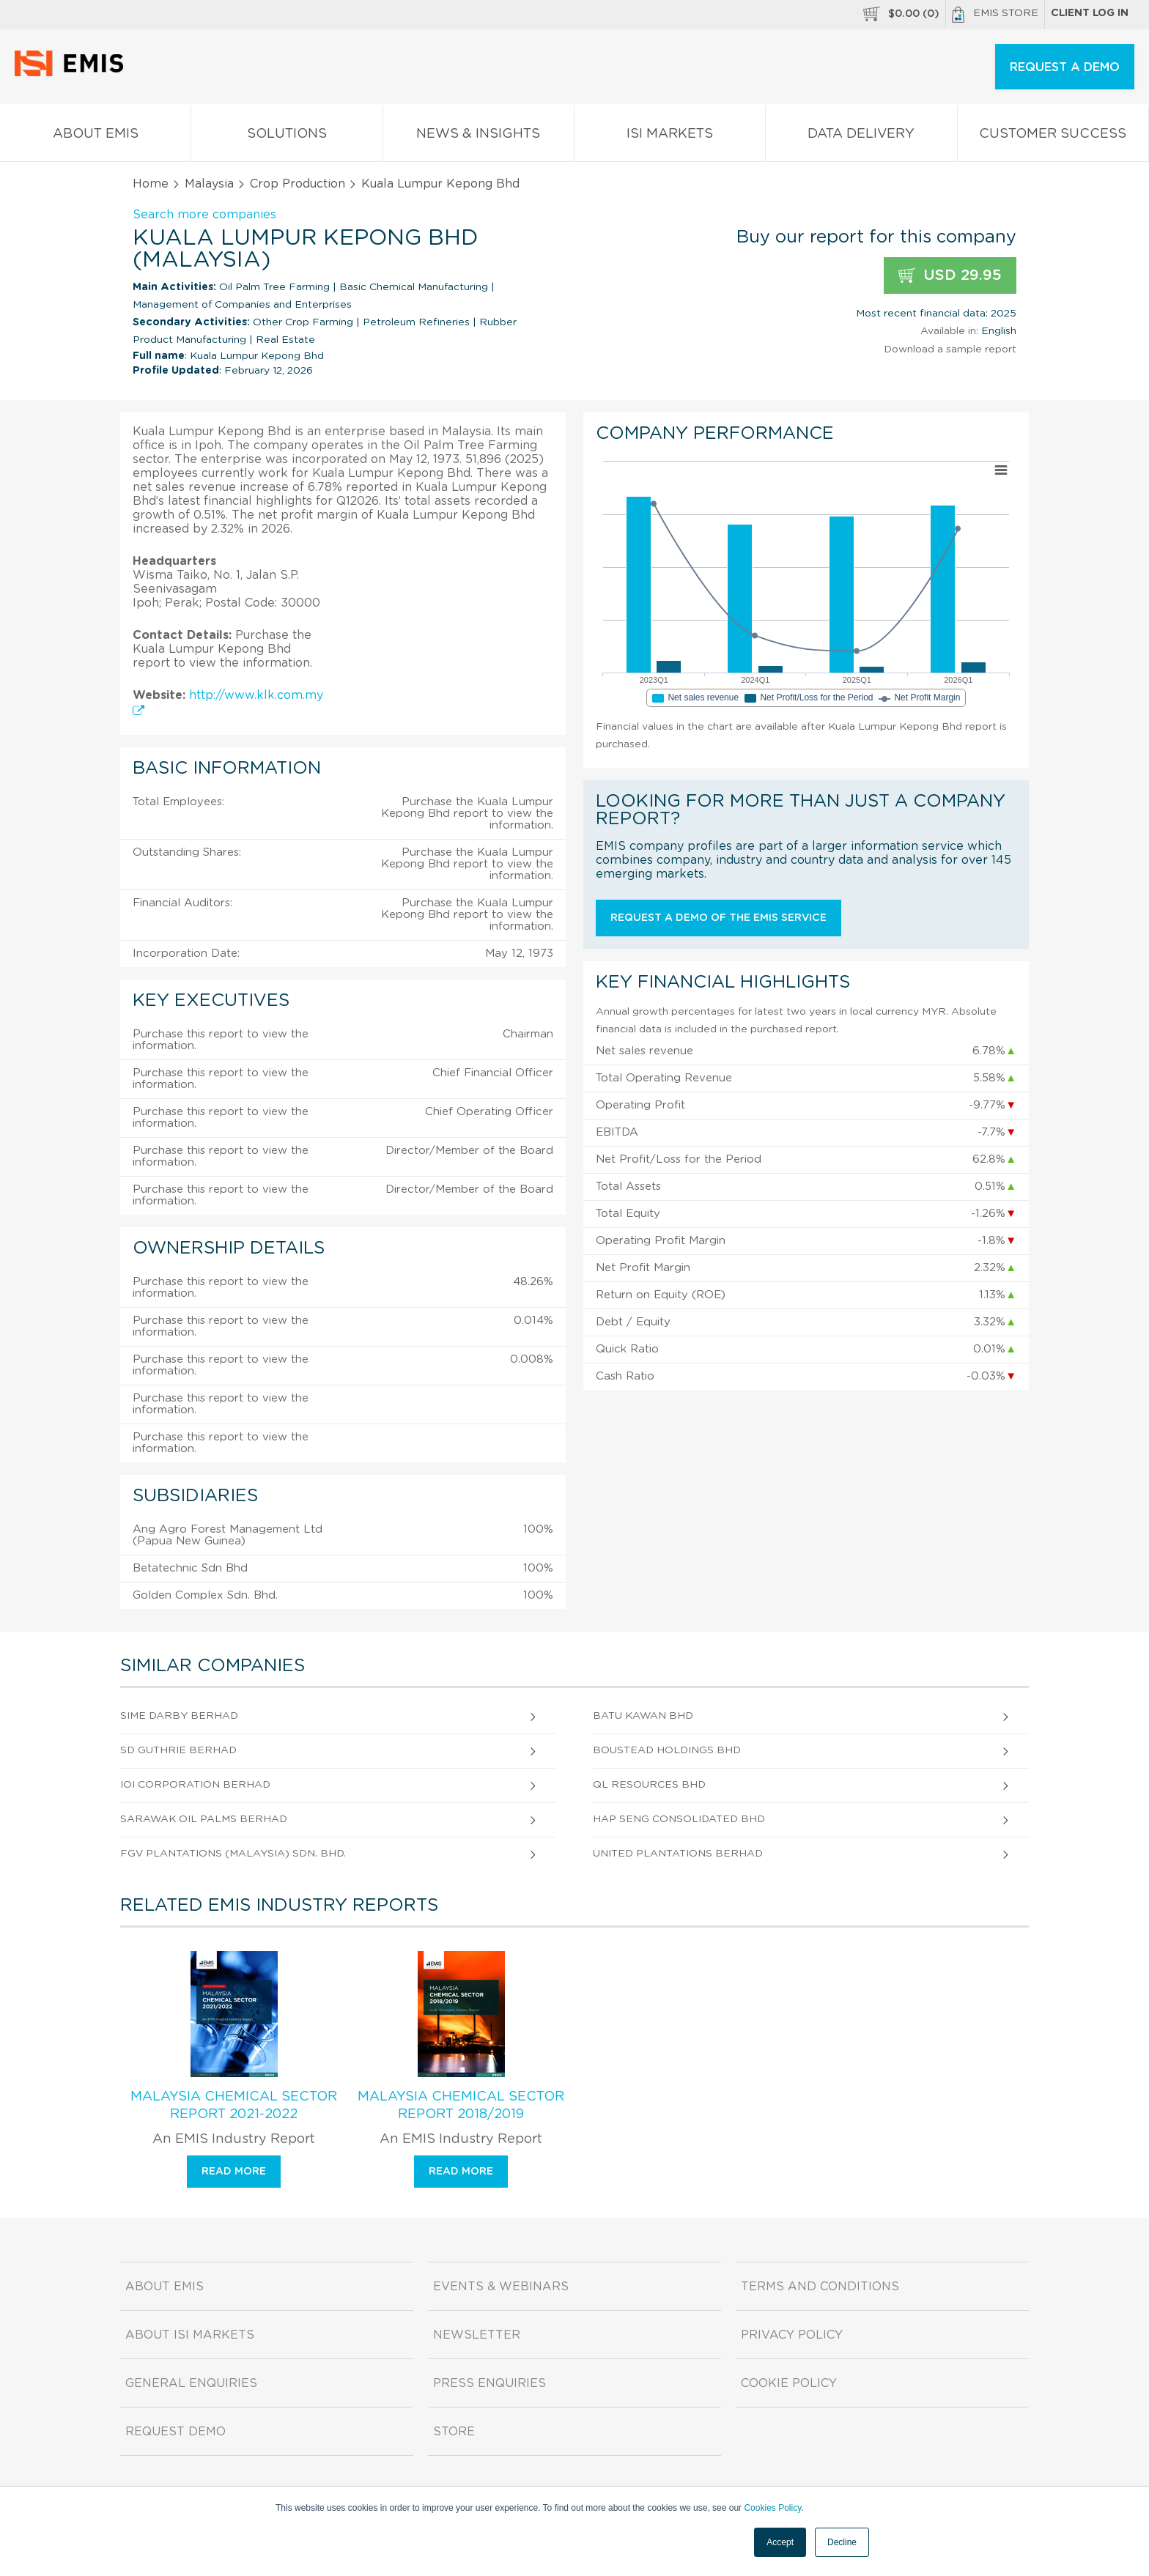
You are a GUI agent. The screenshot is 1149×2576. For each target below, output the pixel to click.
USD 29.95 (950, 276)
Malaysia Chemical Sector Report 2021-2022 (233, 2105)
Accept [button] (780, 2542)
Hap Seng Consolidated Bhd (679, 1819)
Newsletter (476, 2335)
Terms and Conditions (820, 2286)
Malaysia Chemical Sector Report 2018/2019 (461, 2105)
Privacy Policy (792, 2335)
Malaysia (209, 184)
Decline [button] (842, 2542)
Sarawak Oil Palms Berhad (203, 1819)
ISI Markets (669, 136)
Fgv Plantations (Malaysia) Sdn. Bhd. (233, 1853)
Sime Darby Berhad (179, 1716)
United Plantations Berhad (678, 1853)
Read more (234, 2171)
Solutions (286, 136)
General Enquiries (191, 2383)
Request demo (175, 2432)
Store (454, 2432)
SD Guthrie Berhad (178, 1750)
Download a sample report (950, 349)
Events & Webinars (501, 2286)
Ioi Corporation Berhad (195, 1785)
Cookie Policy (789, 2383)
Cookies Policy (772, 2508)
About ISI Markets (189, 2335)
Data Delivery (861, 136)
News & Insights (478, 136)
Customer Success (1053, 136)
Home (151, 184)
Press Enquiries (489, 2383)
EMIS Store (995, 15)
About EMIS (95, 136)
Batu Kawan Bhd (643, 1716)
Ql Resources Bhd (649, 1785)
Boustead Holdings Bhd (667, 1750)
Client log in (1089, 13)
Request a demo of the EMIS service (718, 918)
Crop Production (297, 184)
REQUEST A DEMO (1065, 67)
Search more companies (204, 215)
